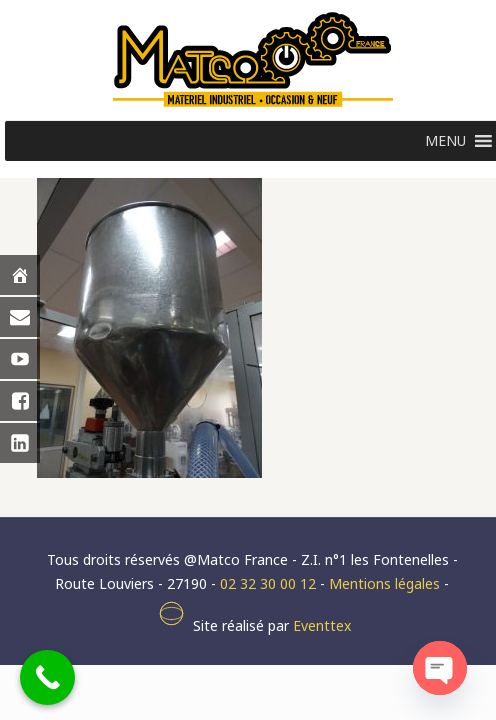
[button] (445, 141)
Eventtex (322, 625)
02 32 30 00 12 (268, 583)
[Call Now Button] (47, 677)
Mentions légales (384, 583)
